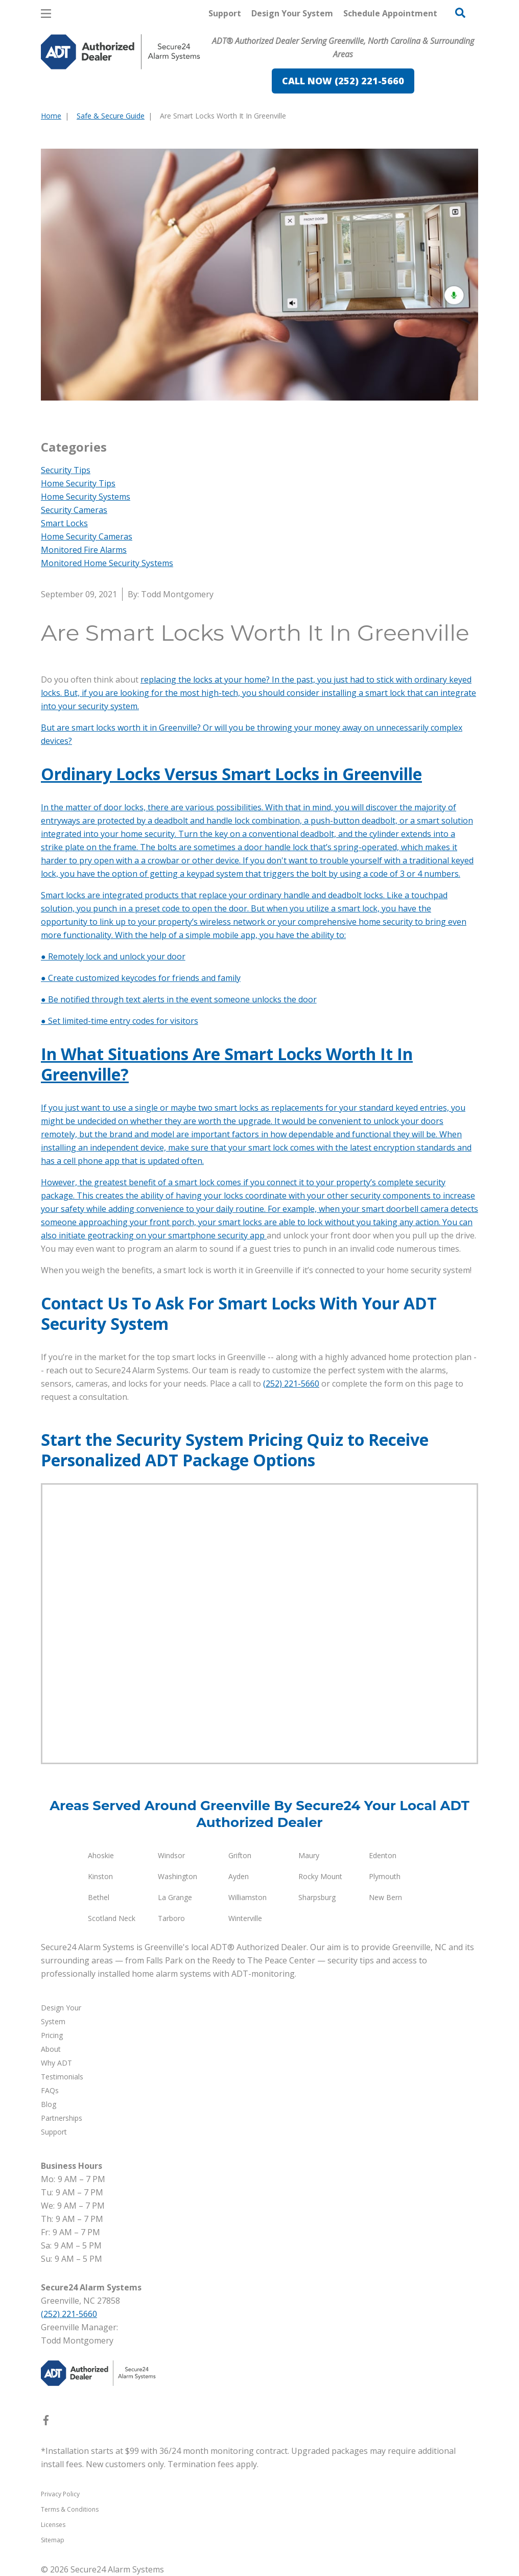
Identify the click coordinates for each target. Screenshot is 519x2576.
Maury (308, 1855)
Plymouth (384, 1876)
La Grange (175, 1897)
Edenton (382, 1855)
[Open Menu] (46, 13)
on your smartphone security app (201, 1235)
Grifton (239, 1855)
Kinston (100, 1876)
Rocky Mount (320, 1876)
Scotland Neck (111, 1918)
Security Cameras (74, 510)
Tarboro (171, 1918)
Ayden (238, 1876)
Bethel (98, 1897)
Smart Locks (64, 523)
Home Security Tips (78, 483)
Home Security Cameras (86, 536)
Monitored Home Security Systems (107, 563)
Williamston (247, 1897)
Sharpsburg (317, 1897)
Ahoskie (101, 1855)
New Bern (385, 1897)
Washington (177, 1876)
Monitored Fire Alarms (84, 549)
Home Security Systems (85, 496)
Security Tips (65, 470)
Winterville (245, 1918)
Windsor (171, 1855)
